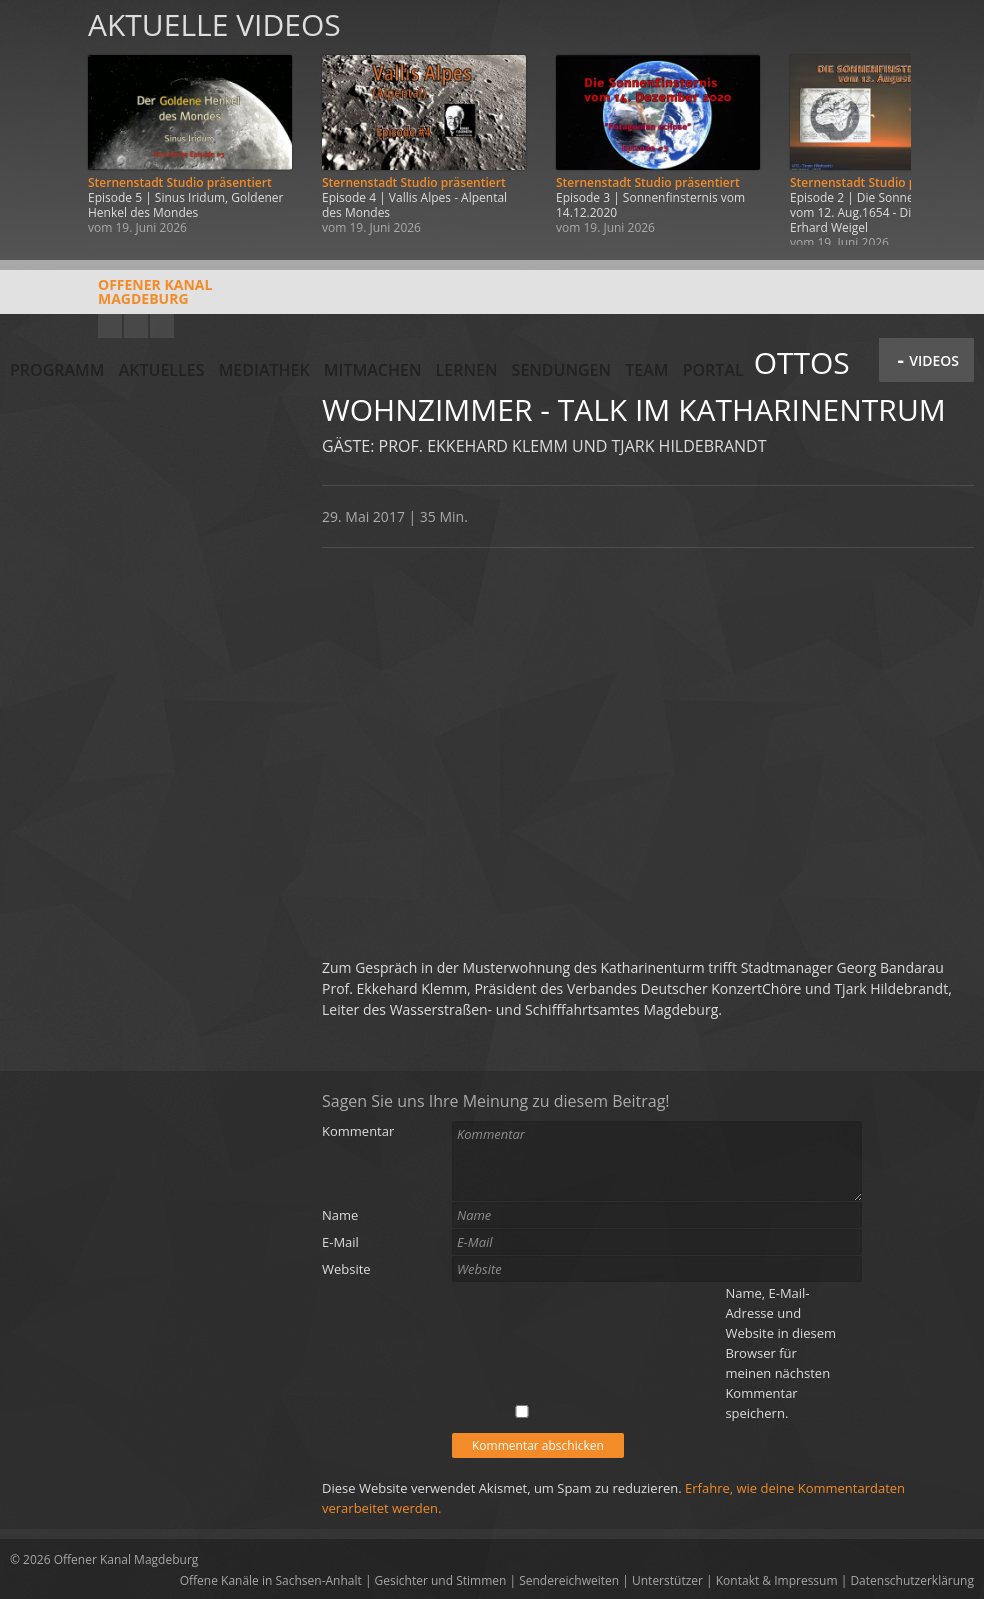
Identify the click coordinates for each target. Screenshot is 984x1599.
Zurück (38, 122)
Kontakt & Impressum (777, 1580)
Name (340, 1215)
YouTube (110, 326)
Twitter (162, 326)
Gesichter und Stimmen (441, 1580)
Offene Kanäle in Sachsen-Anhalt (271, 1580)
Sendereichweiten (569, 1580)
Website (346, 1269)
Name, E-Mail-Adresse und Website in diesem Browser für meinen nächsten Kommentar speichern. (780, 1353)
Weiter (946, 122)
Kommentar (358, 1131)
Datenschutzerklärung (912, 1580)
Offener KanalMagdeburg (111, 299)
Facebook (136, 326)
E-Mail (340, 1242)
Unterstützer (667, 1580)
